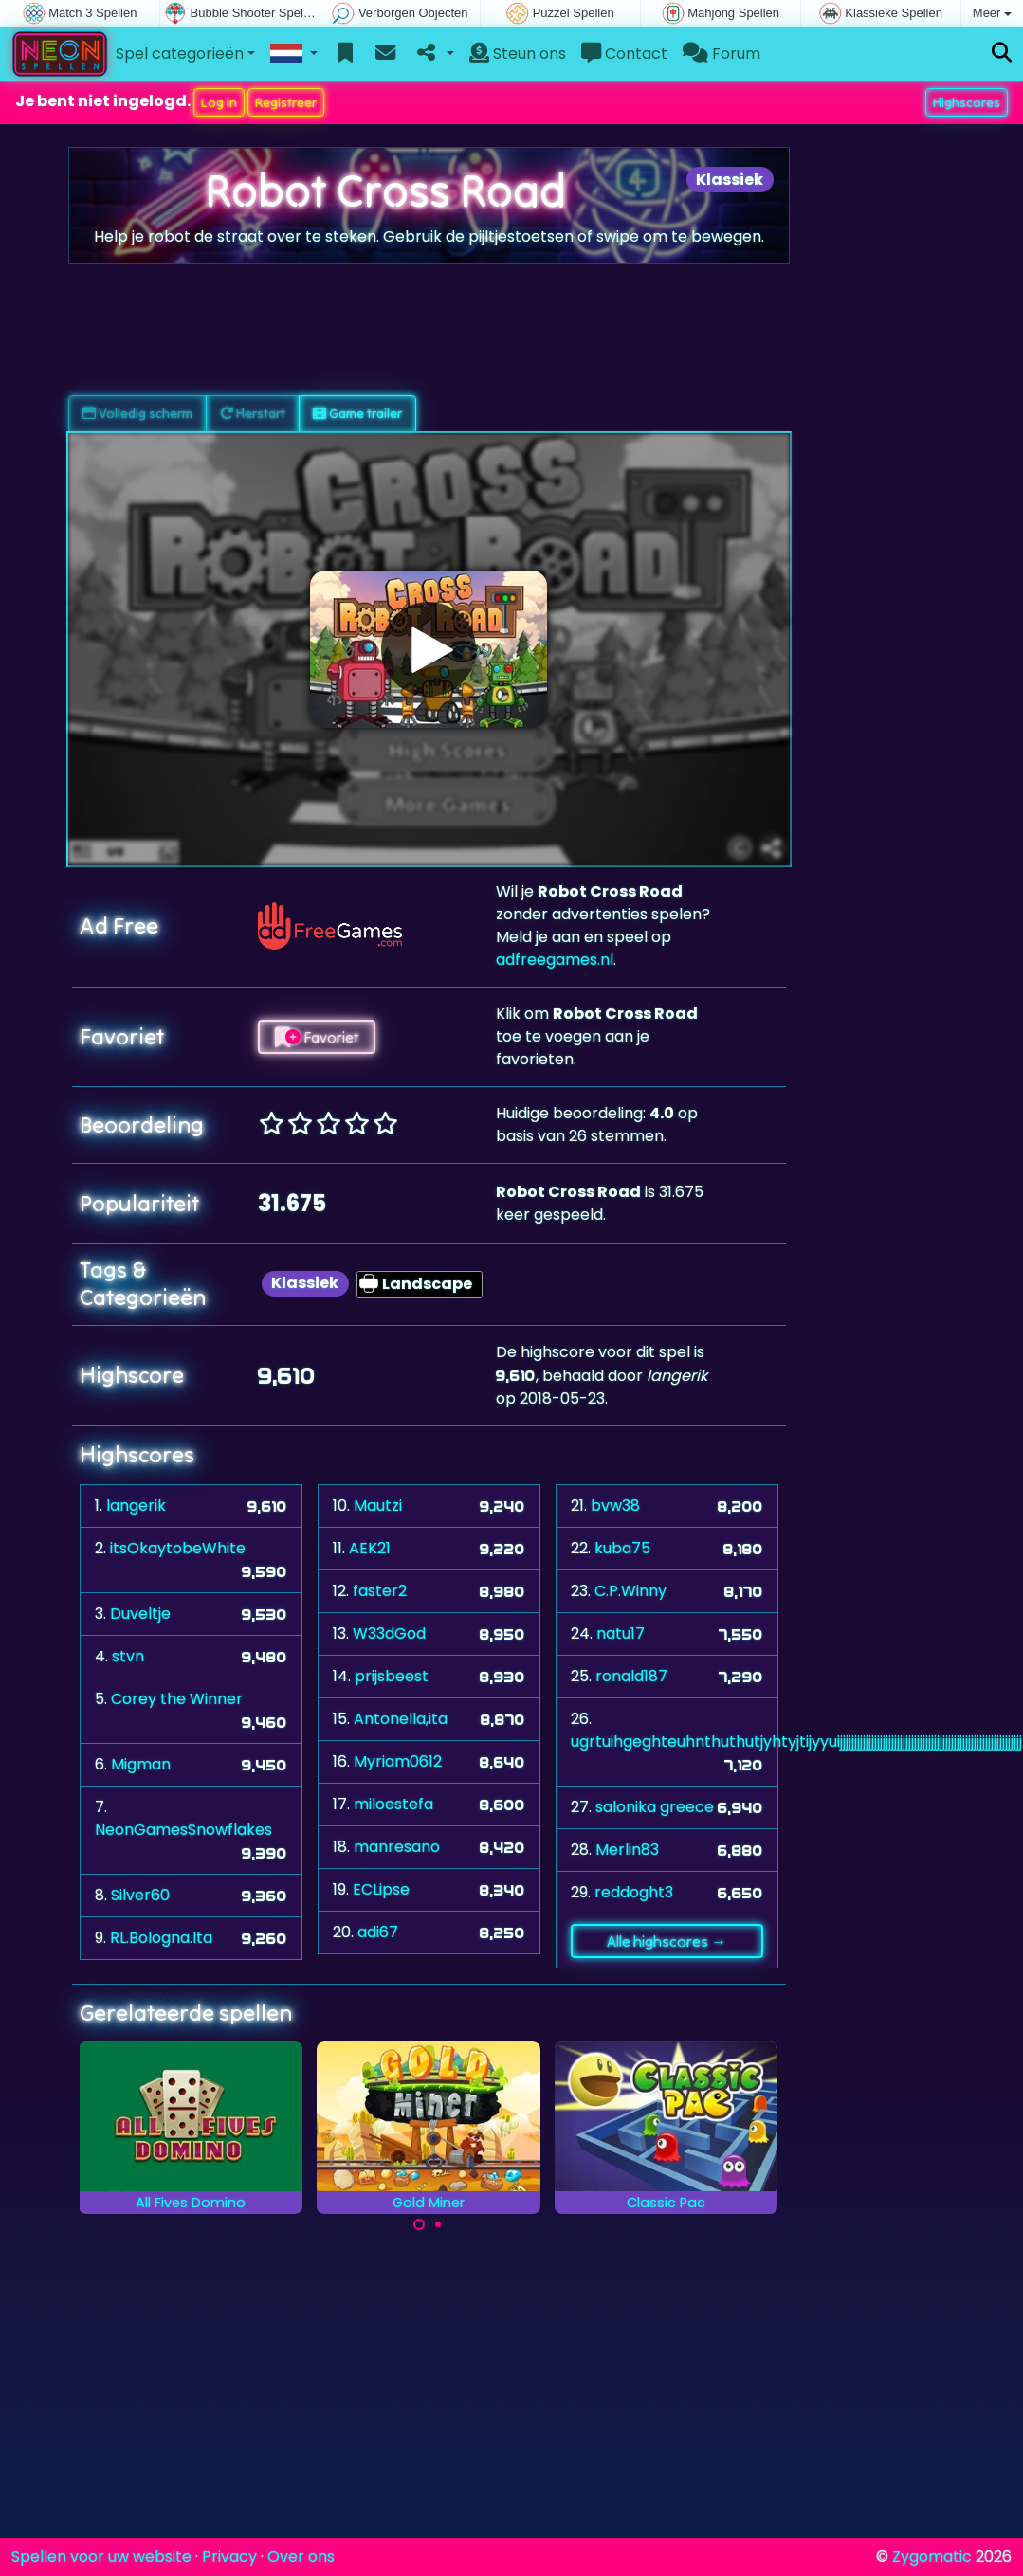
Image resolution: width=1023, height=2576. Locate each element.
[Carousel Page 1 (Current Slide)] (419, 2224)
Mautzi (378, 1505)
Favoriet (316, 1036)
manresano (397, 1847)
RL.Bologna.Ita (161, 1938)
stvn (128, 1656)
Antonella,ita (401, 1719)
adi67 (377, 1932)
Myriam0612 (398, 1761)
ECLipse (381, 1889)
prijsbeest (392, 1676)
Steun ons (517, 53)
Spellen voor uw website (101, 2556)
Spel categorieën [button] (180, 53)
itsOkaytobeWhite (178, 1548)
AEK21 (370, 1548)
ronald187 (631, 1676)
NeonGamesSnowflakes (183, 1830)
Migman (141, 1764)
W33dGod (389, 1633)
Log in (219, 102)
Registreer (286, 102)
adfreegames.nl (554, 960)
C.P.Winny (630, 1591)
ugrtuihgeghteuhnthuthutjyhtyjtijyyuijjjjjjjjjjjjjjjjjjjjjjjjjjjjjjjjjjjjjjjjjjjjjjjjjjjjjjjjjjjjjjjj (796, 1741)
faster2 (380, 1591)
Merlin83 (627, 1849)
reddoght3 (633, 1892)
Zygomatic (932, 2556)
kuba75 (622, 1548)
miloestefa (393, 1804)
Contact (624, 53)
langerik (136, 1505)
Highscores (966, 102)
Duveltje (140, 1613)
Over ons (301, 2556)
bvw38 (615, 1505)
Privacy (229, 2556)
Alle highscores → (666, 1941)
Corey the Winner (177, 1699)
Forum (721, 53)
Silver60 (140, 1895)
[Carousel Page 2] (438, 2224)
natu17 (620, 1633)
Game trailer (357, 413)
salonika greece (654, 1807)
